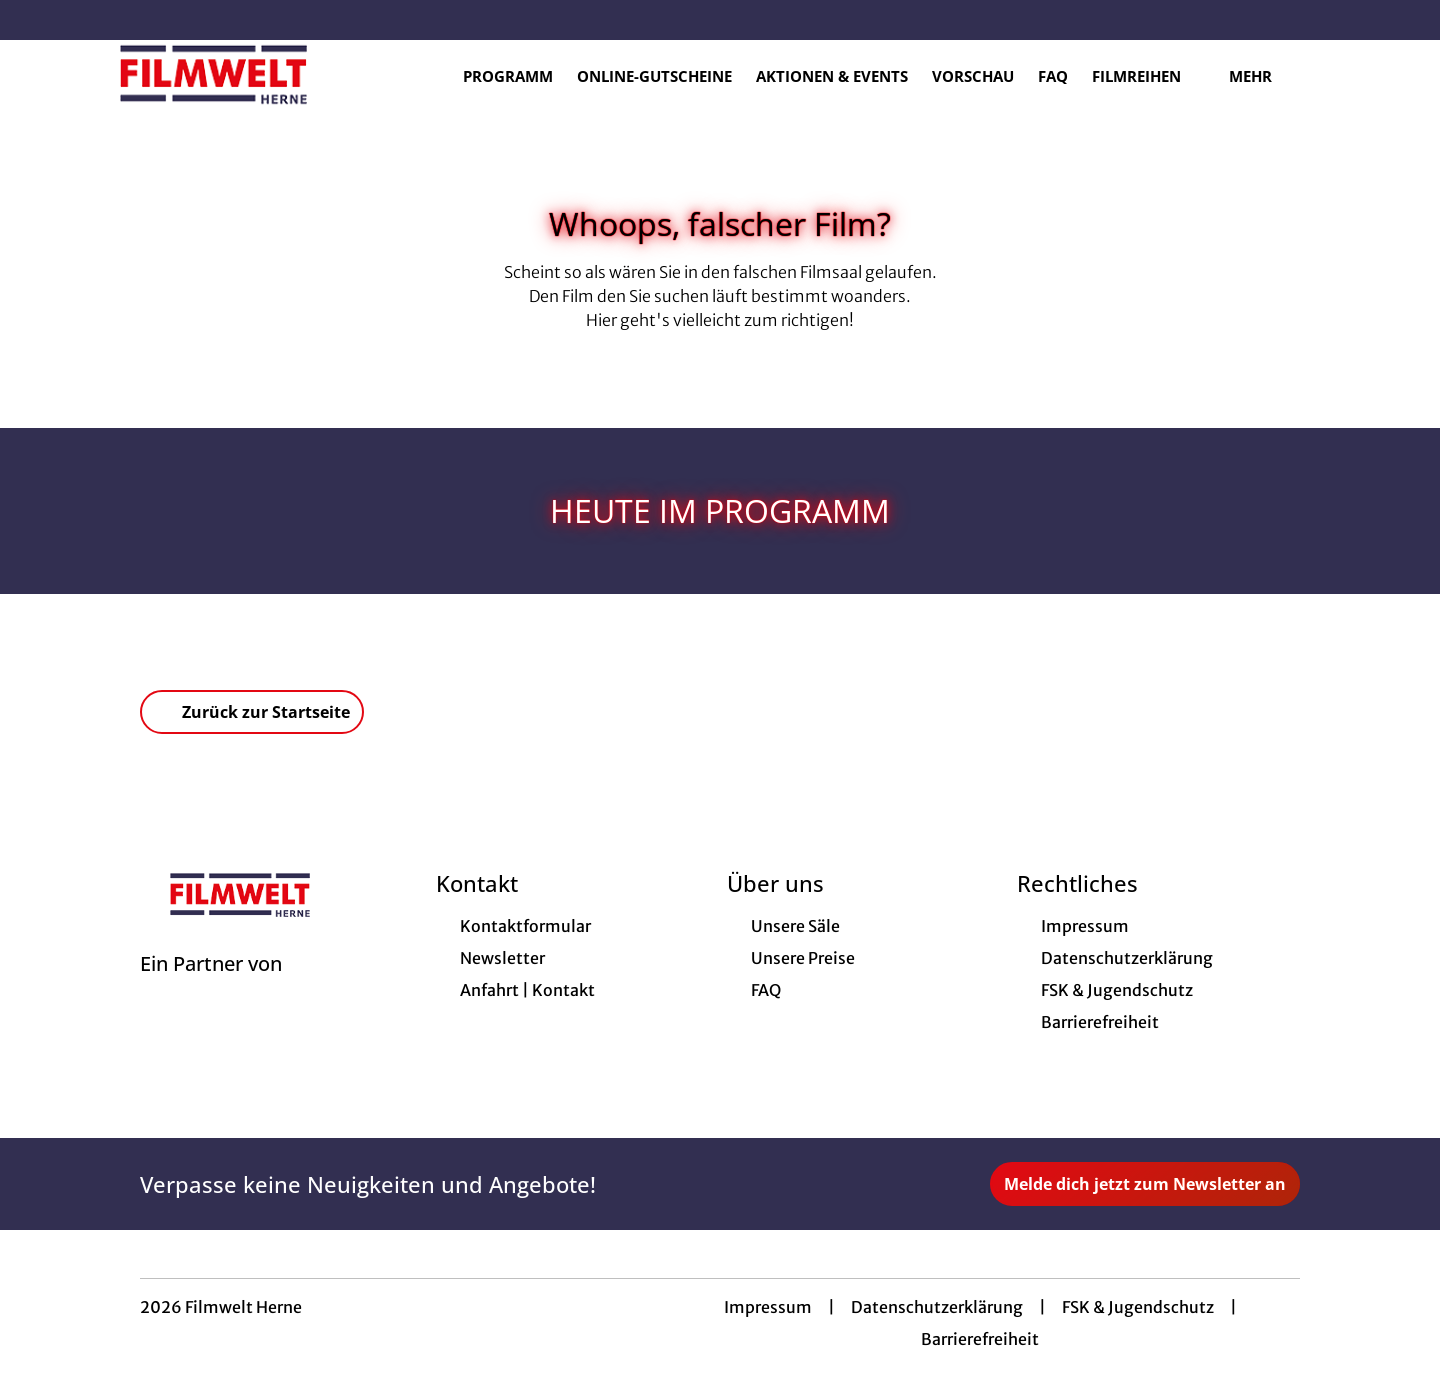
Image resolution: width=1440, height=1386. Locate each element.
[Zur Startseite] (220, 76)
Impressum (768, 1310)
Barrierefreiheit (980, 1342)
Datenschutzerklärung (937, 1310)
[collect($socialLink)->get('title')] (36, 20)
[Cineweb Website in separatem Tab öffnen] (211, 992)
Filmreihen (1148, 77)
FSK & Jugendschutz (1138, 1310)
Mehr (1262, 77)
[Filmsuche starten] (1340, 76)
